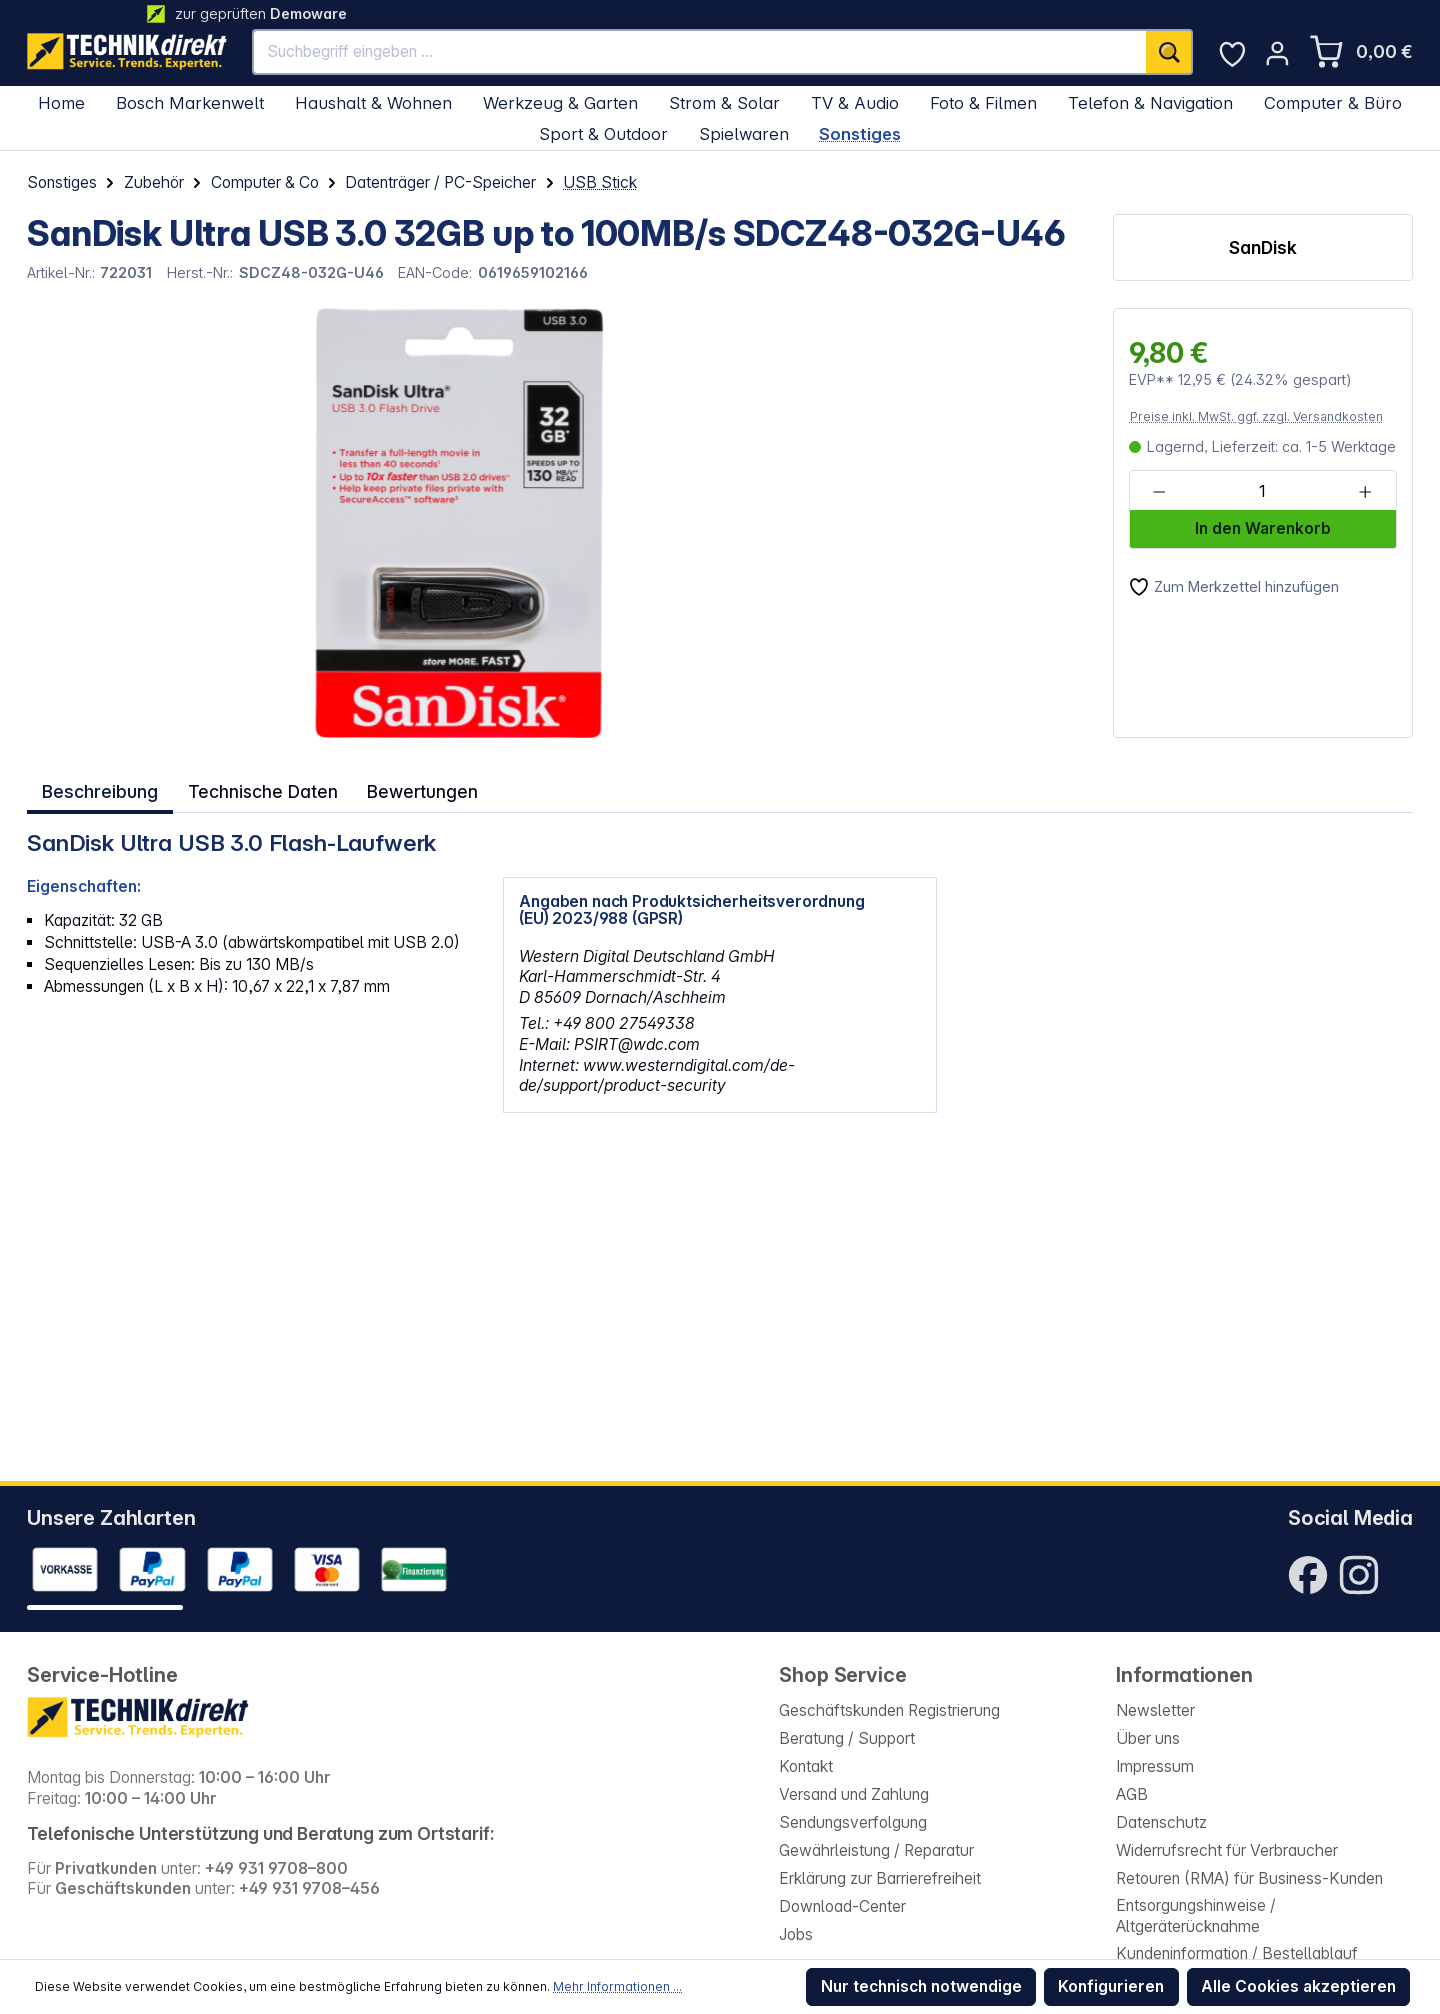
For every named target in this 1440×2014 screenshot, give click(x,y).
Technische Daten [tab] (259, 788)
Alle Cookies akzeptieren (1298, 1986)
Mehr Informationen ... (617, 1986)
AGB (1132, 1794)
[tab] (99, 789)
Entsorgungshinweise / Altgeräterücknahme (1196, 1916)
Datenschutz (1161, 1822)
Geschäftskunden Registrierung (889, 1710)
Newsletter (1155, 1710)
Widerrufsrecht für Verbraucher (1227, 1850)
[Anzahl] (1262, 491)
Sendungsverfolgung (853, 1822)
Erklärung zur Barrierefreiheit (880, 1878)
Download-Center (842, 1906)
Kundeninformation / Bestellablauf (1237, 1953)
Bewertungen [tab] (418, 788)
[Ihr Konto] (1277, 53)
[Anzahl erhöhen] (1365, 491)
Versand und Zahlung (854, 1794)
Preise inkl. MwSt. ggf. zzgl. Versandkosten (1256, 416)
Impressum (1155, 1766)
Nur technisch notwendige (921, 1986)
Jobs (796, 1934)
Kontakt (806, 1766)
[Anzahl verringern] (1159, 491)
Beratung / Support (847, 1738)
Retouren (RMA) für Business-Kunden (1249, 1878)
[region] (404, 523)
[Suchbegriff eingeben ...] (700, 52)
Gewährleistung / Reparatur (876, 1850)
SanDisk (1262, 247)
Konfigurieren (1111, 1986)
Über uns (1148, 1738)
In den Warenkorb (1263, 528)
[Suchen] (1169, 52)
